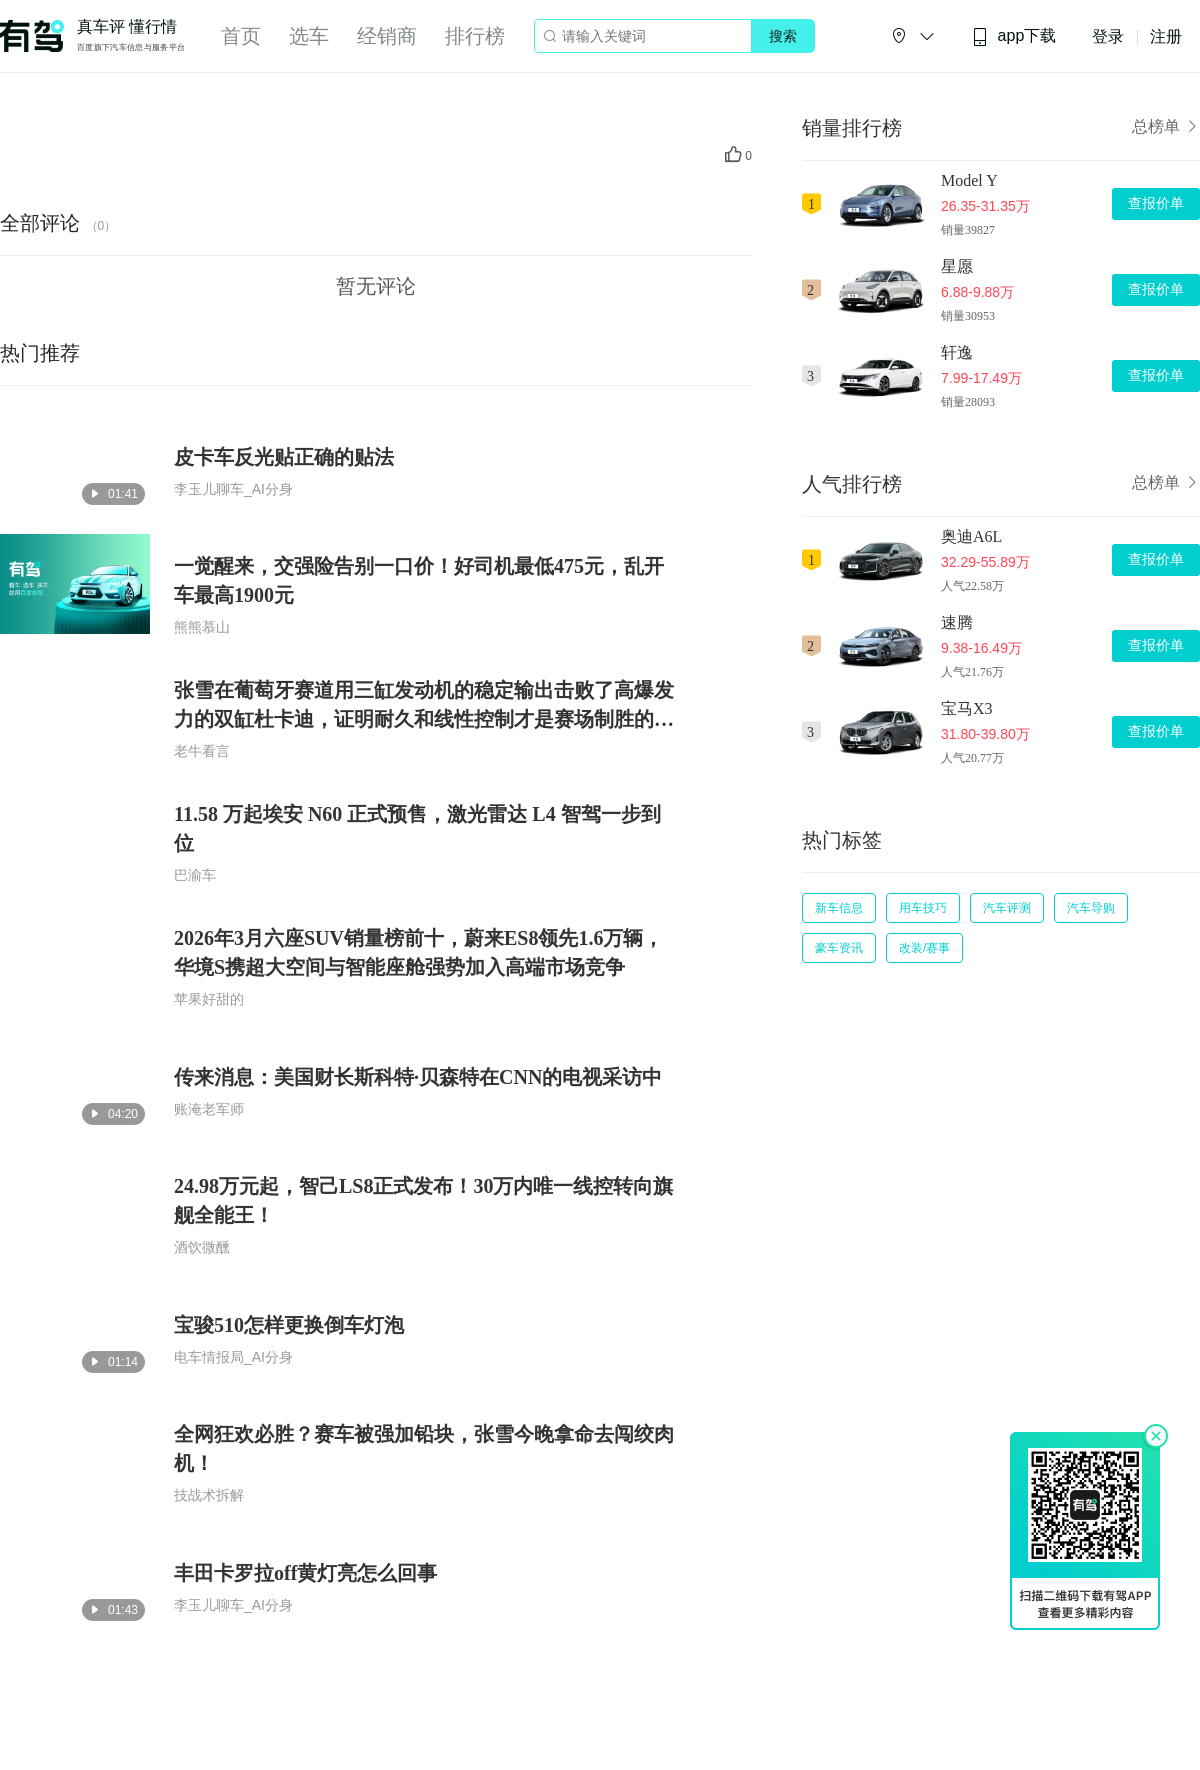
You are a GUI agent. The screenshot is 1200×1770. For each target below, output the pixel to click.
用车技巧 (923, 908)
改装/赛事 (924, 948)
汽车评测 (1007, 908)
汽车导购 (1091, 908)
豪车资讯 (839, 948)
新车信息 (839, 908)
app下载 (1014, 36)
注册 (1166, 36)
